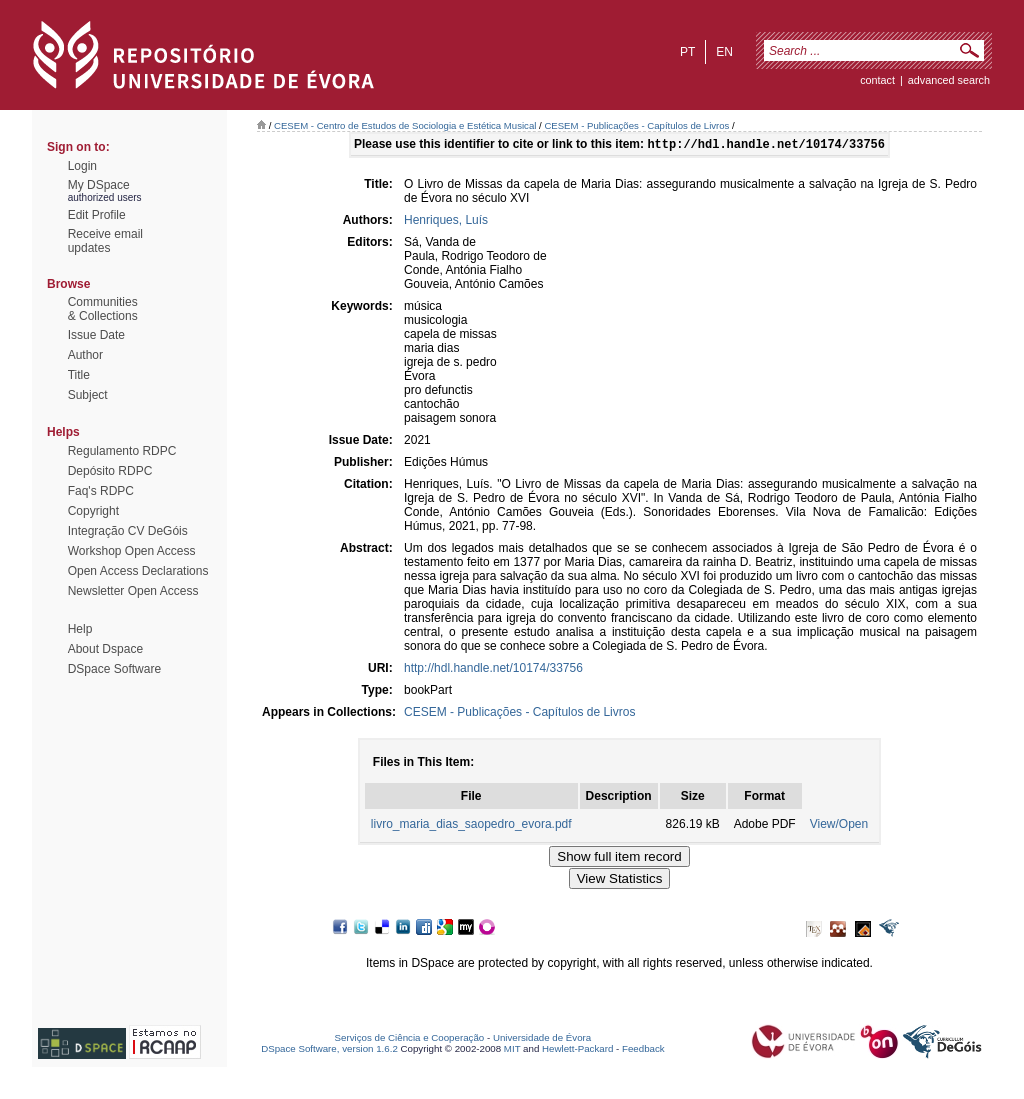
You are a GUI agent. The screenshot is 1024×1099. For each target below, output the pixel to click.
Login (82, 166)
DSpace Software (114, 669)
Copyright (93, 511)
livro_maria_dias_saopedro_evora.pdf (471, 826)
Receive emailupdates (105, 241)
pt (687, 52)
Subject (88, 395)
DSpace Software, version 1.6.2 (329, 1050)
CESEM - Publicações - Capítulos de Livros (636, 125)
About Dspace (105, 649)
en (724, 52)
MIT (512, 1050)
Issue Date (96, 335)
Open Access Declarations (138, 571)
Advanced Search (949, 80)
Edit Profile (97, 215)
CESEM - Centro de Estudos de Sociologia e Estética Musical (405, 125)
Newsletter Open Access (133, 591)
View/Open (839, 826)
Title (79, 375)
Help (80, 629)
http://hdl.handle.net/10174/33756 (493, 670)
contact (877, 80)
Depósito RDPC (110, 471)
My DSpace (99, 185)
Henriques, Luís (446, 222)
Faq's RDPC (101, 491)
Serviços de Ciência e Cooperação (410, 1039)
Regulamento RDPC (122, 451)
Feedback (643, 1050)
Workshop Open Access (132, 551)
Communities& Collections (103, 309)
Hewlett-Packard (577, 1050)
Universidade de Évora (542, 1039)
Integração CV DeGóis (128, 531)
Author (85, 355)
